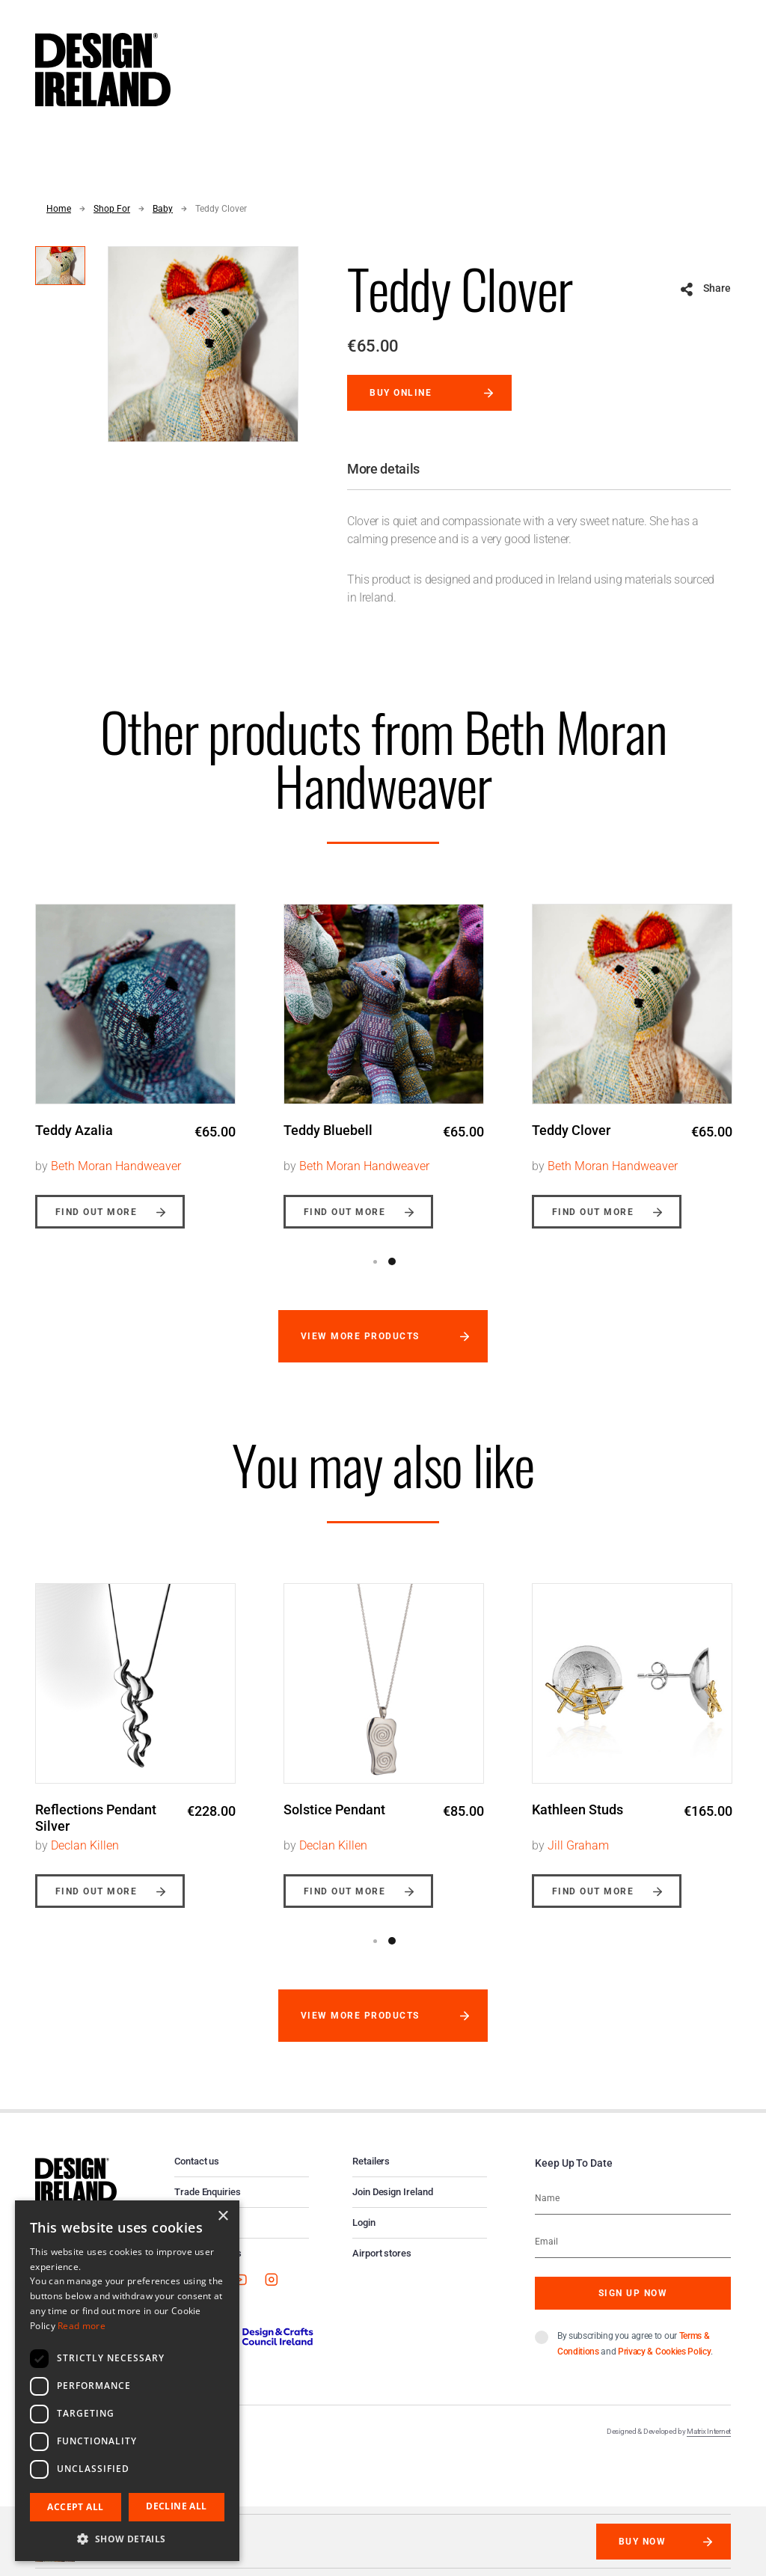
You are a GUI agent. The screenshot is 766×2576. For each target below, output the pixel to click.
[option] (135, 1055)
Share (717, 288)
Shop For (112, 209)
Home (58, 209)
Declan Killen (85, 1845)
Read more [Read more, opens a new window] (81, 2325)
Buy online (401, 393)
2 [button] (392, 1261)
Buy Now (642, 2541)
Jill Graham (578, 1845)
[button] (127, 2538)
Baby (163, 209)
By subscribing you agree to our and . (635, 2344)
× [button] (222, 2216)
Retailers (371, 2161)
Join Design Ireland (392, 2191)
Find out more (96, 1212)
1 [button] (375, 1261)
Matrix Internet (709, 2431)
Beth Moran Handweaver (116, 1166)
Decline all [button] (176, 2506)
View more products (360, 1336)
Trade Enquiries (207, 2191)
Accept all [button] (75, 2506)
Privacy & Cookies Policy (664, 2351)
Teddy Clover (221, 209)
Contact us (196, 2161)
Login (364, 2222)
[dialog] (127, 2380)
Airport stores (381, 2253)
